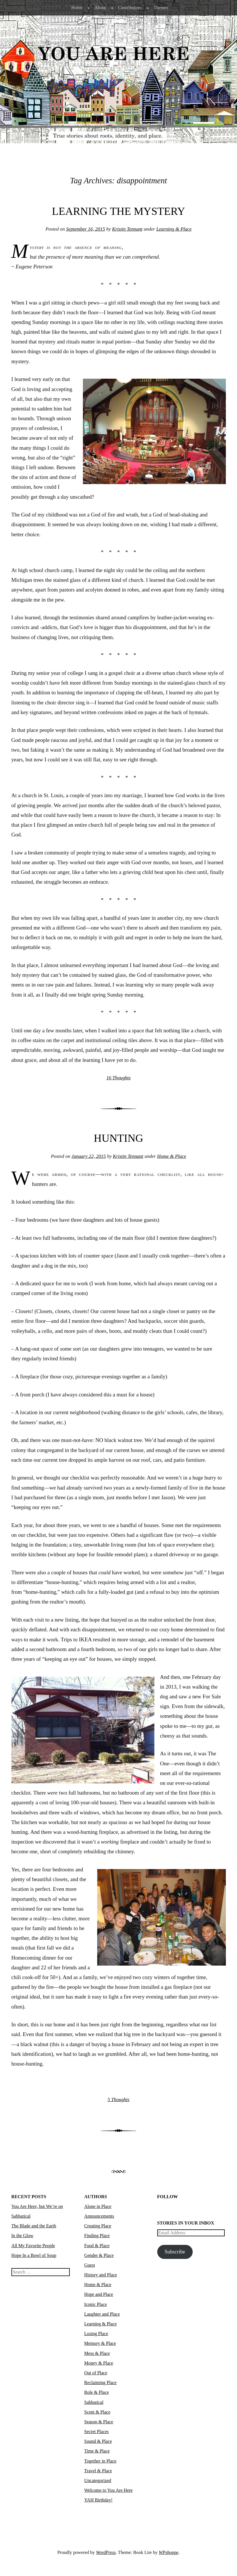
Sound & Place (98, 2441)
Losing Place (96, 2333)
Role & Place (96, 2392)
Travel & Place (98, 2470)
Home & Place (171, 1156)
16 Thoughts (118, 1077)
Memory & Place (100, 2343)
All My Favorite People (33, 2245)
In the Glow (22, 2235)
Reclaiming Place (100, 2382)
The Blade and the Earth (33, 2225)
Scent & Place (97, 2412)
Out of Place (95, 2372)
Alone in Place (97, 2206)
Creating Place (97, 2225)
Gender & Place (99, 2255)
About (100, 7)
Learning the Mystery (118, 211)
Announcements (99, 2216)
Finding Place (97, 2235)
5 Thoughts (118, 2099)
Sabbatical (93, 2402)
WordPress (106, 2552)
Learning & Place (174, 229)
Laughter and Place (102, 2314)
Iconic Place (95, 2304)
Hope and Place (98, 2294)
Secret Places (96, 2431)
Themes (161, 7)
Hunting (118, 1138)
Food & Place (97, 2245)
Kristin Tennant (127, 229)
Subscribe (175, 2252)
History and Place (100, 2274)
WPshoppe (168, 2552)
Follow (167, 2196)
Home (76, 7)
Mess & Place (97, 2353)
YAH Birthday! (98, 2500)
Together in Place (100, 2461)
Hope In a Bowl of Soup (33, 2255)
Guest (89, 2265)
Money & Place (98, 2363)
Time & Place (97, 2451)
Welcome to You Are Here (108, 2490)
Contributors (130, 7)
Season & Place (98, 2421)
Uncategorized (97, 2480)
